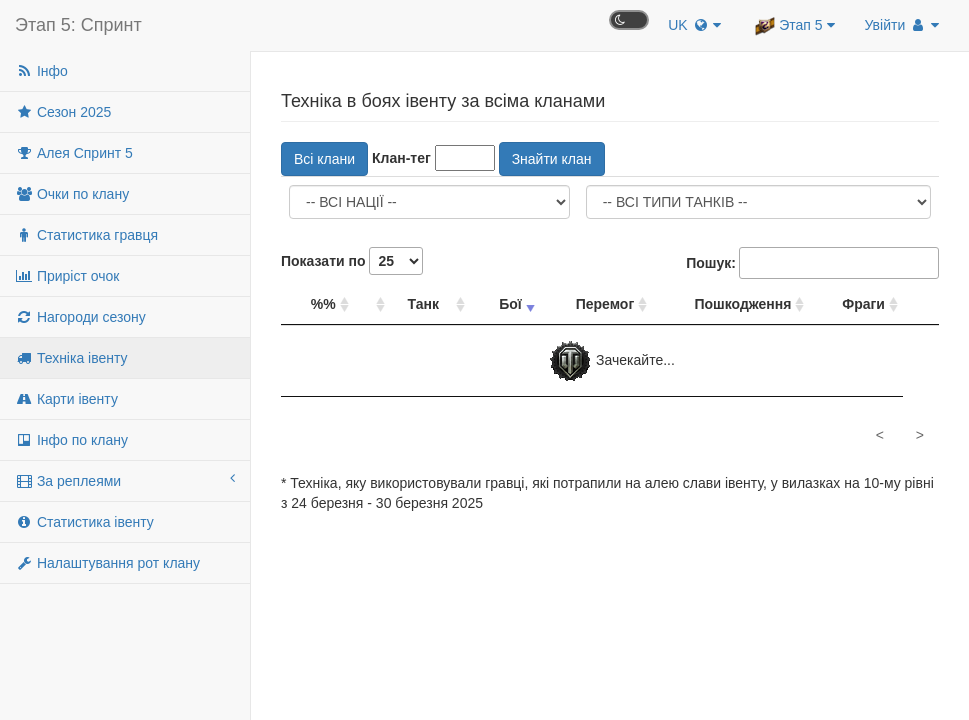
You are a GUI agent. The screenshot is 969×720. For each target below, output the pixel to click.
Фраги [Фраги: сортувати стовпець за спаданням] (863, 304)
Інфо (41, 71)
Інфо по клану (71, 440)
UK (694, 25)
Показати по (352, 261)
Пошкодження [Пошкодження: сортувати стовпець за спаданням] (742, 304)
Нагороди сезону (80, 317)
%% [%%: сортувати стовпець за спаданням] (323, 304)
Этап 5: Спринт (78, 25)
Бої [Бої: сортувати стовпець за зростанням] (510, 304)
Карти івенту (66, 399)
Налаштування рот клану (107, 563)
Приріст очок (67, 276)
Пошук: (812, 263)
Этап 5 (794, 26)
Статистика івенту (84, 522)
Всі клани (324, 159)
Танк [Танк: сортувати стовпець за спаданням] (423, 304)
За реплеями (125, 480)
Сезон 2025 (63, 112)
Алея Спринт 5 (74, 153)
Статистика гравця (86, 235)
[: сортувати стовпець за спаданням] (372, 304)
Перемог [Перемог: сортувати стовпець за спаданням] (605, 304)
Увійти (902, 25)
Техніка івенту (71, 358)
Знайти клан (552, 159)
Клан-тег (401, 158)
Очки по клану (72, 194)
